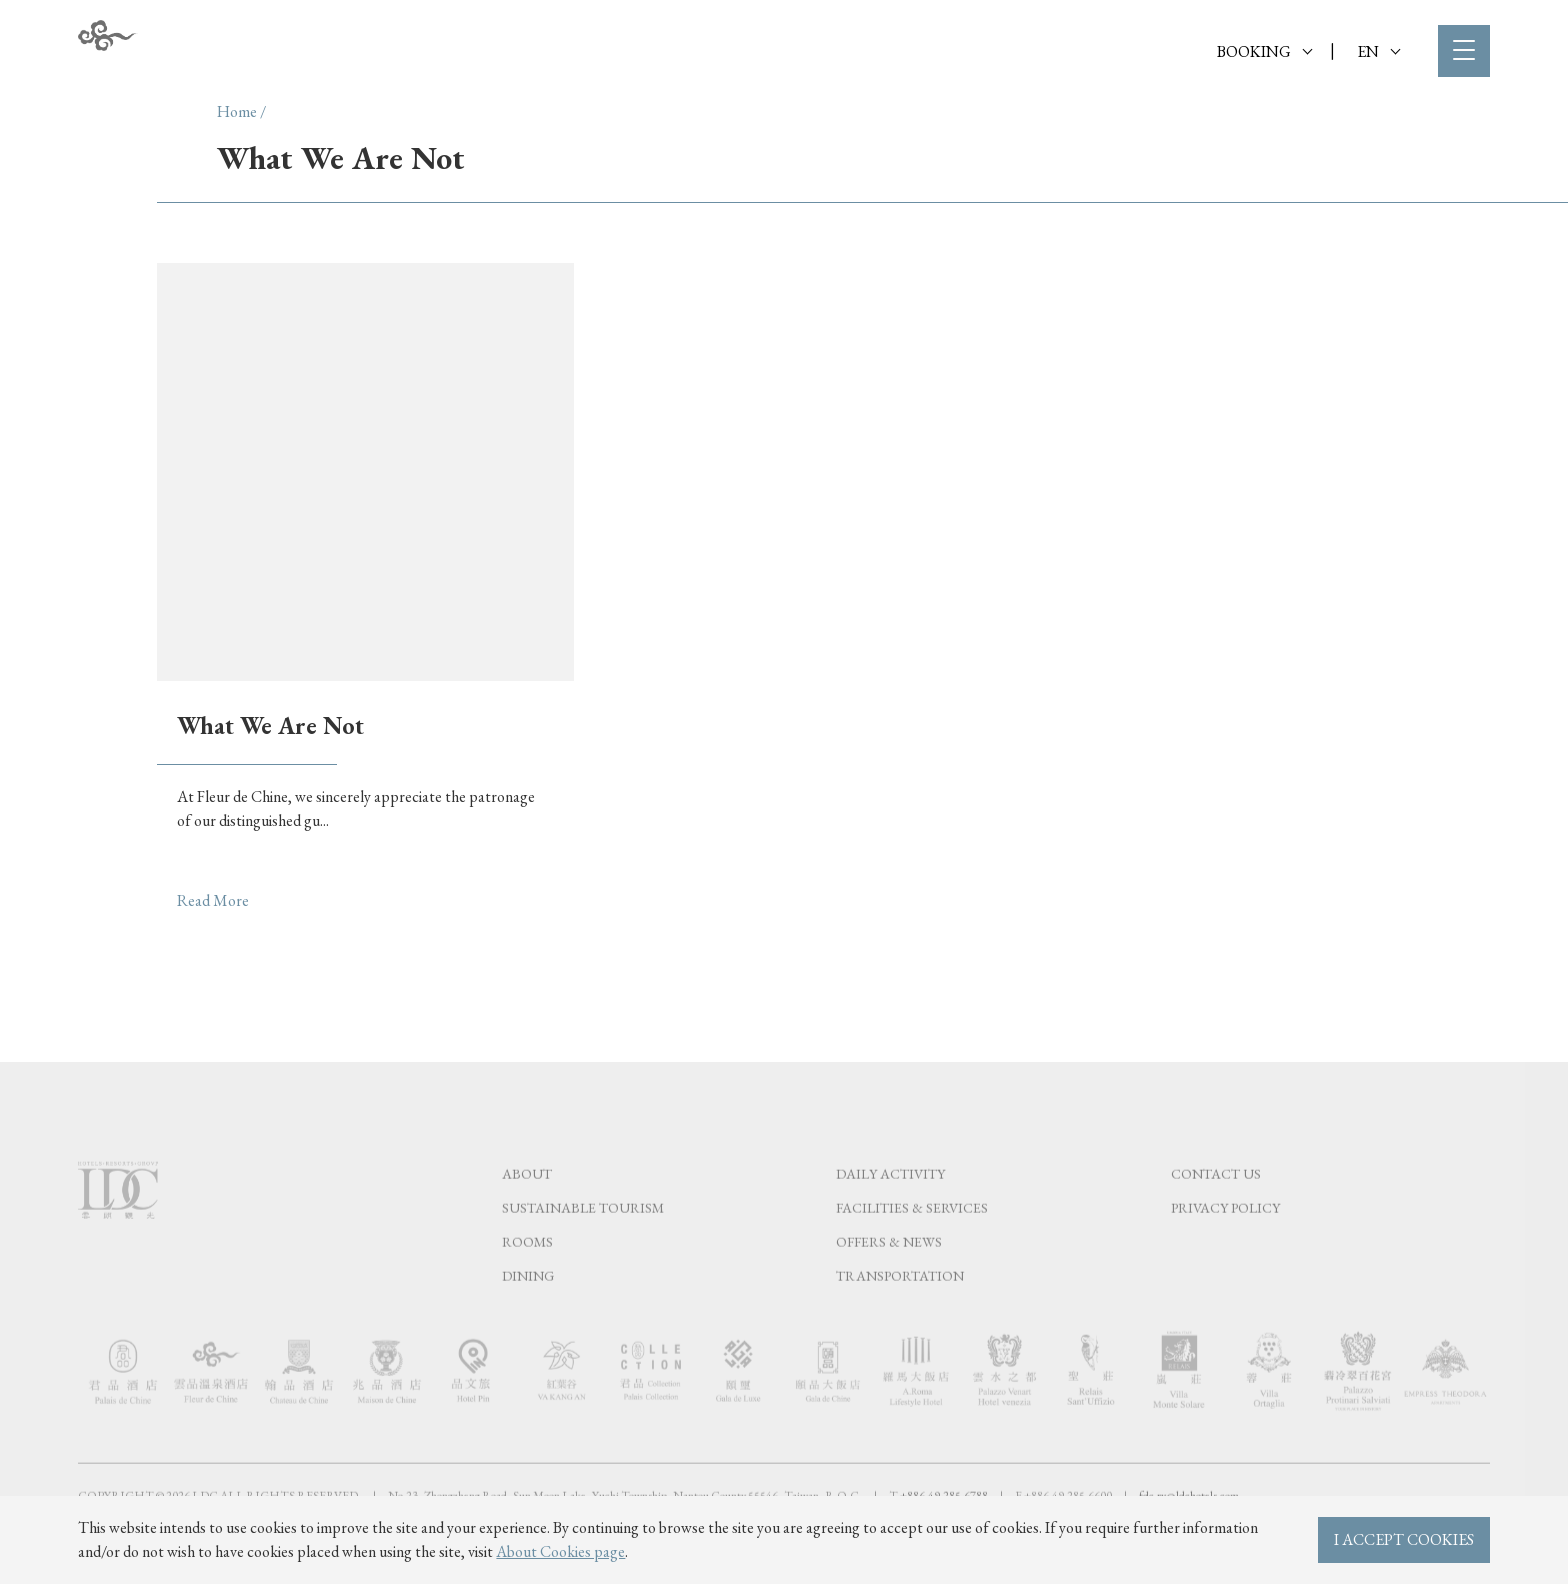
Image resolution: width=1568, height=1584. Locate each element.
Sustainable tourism (583, 1249)
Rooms (527, 1283)
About (527, 1215)
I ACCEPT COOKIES (1404, 1539)
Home (237, 111)
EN (1378, 51)
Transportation (900, 1317)
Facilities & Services (912, 1249)
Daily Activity (890, 1215)
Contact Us (1216, 1215)
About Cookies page (560, 1551)
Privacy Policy (1225, 1249)
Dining (528, 1317)
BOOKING (1264, 51)
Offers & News (889, 1283)
